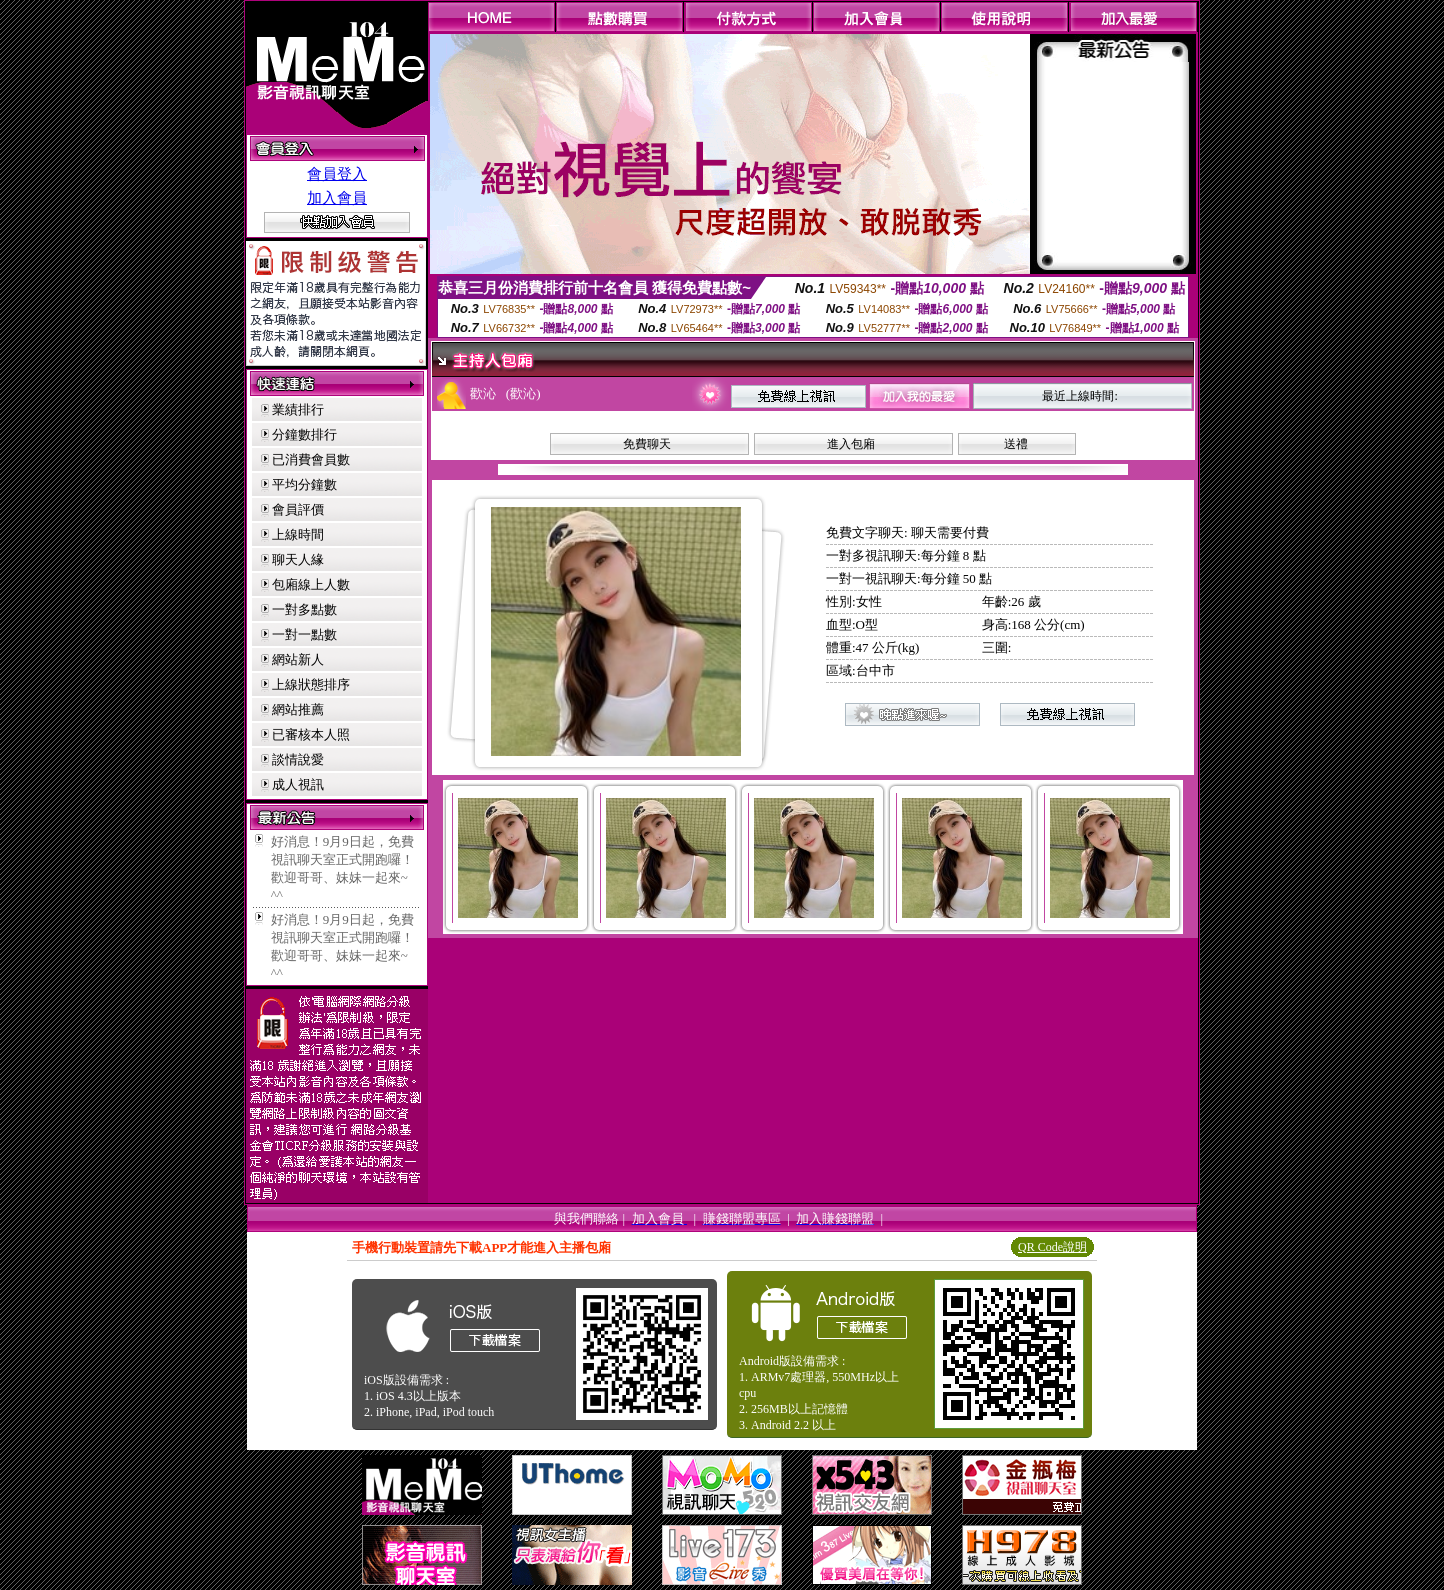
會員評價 (298, 509)
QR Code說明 (1052, 1247)
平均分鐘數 (304, 484)
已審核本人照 (311, 734)
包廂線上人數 (311, 584)
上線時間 (298, 534)
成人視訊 (298, 784)
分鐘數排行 (304, 434)
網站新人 (298, 659)
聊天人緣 (298, 559)
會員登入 (337, 174)
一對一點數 (304, 634)
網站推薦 (298, 709)
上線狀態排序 (311, 684)
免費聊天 (647, 444)
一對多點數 (304, 609)
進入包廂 (851, 444)
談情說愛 (298, 759)
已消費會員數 (311, 459)
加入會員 (337, 198)
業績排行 (298, 409)
